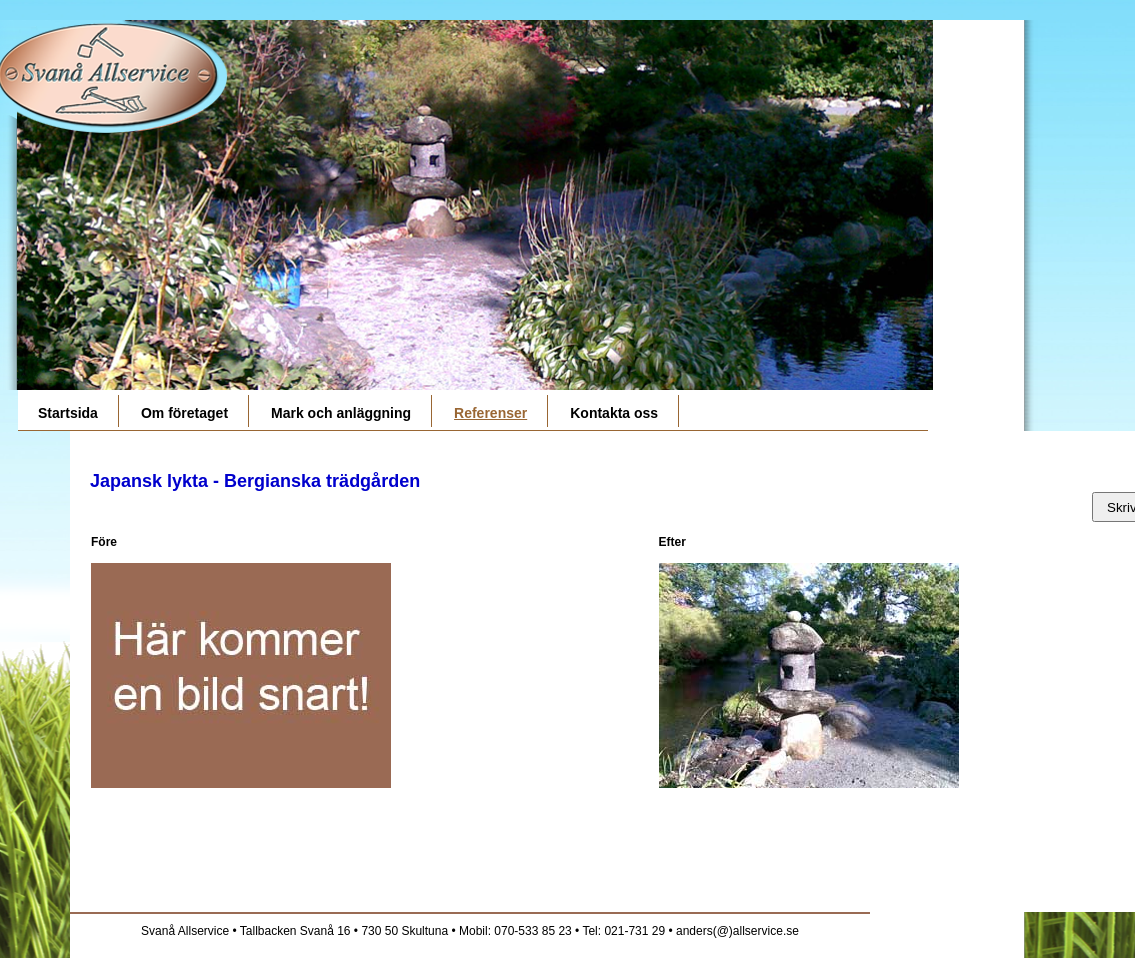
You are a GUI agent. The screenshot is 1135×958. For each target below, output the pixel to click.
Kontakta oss (614, 413)
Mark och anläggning (341, 413)
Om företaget (184, 413)
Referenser (490, 413)
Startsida (68, 413)
